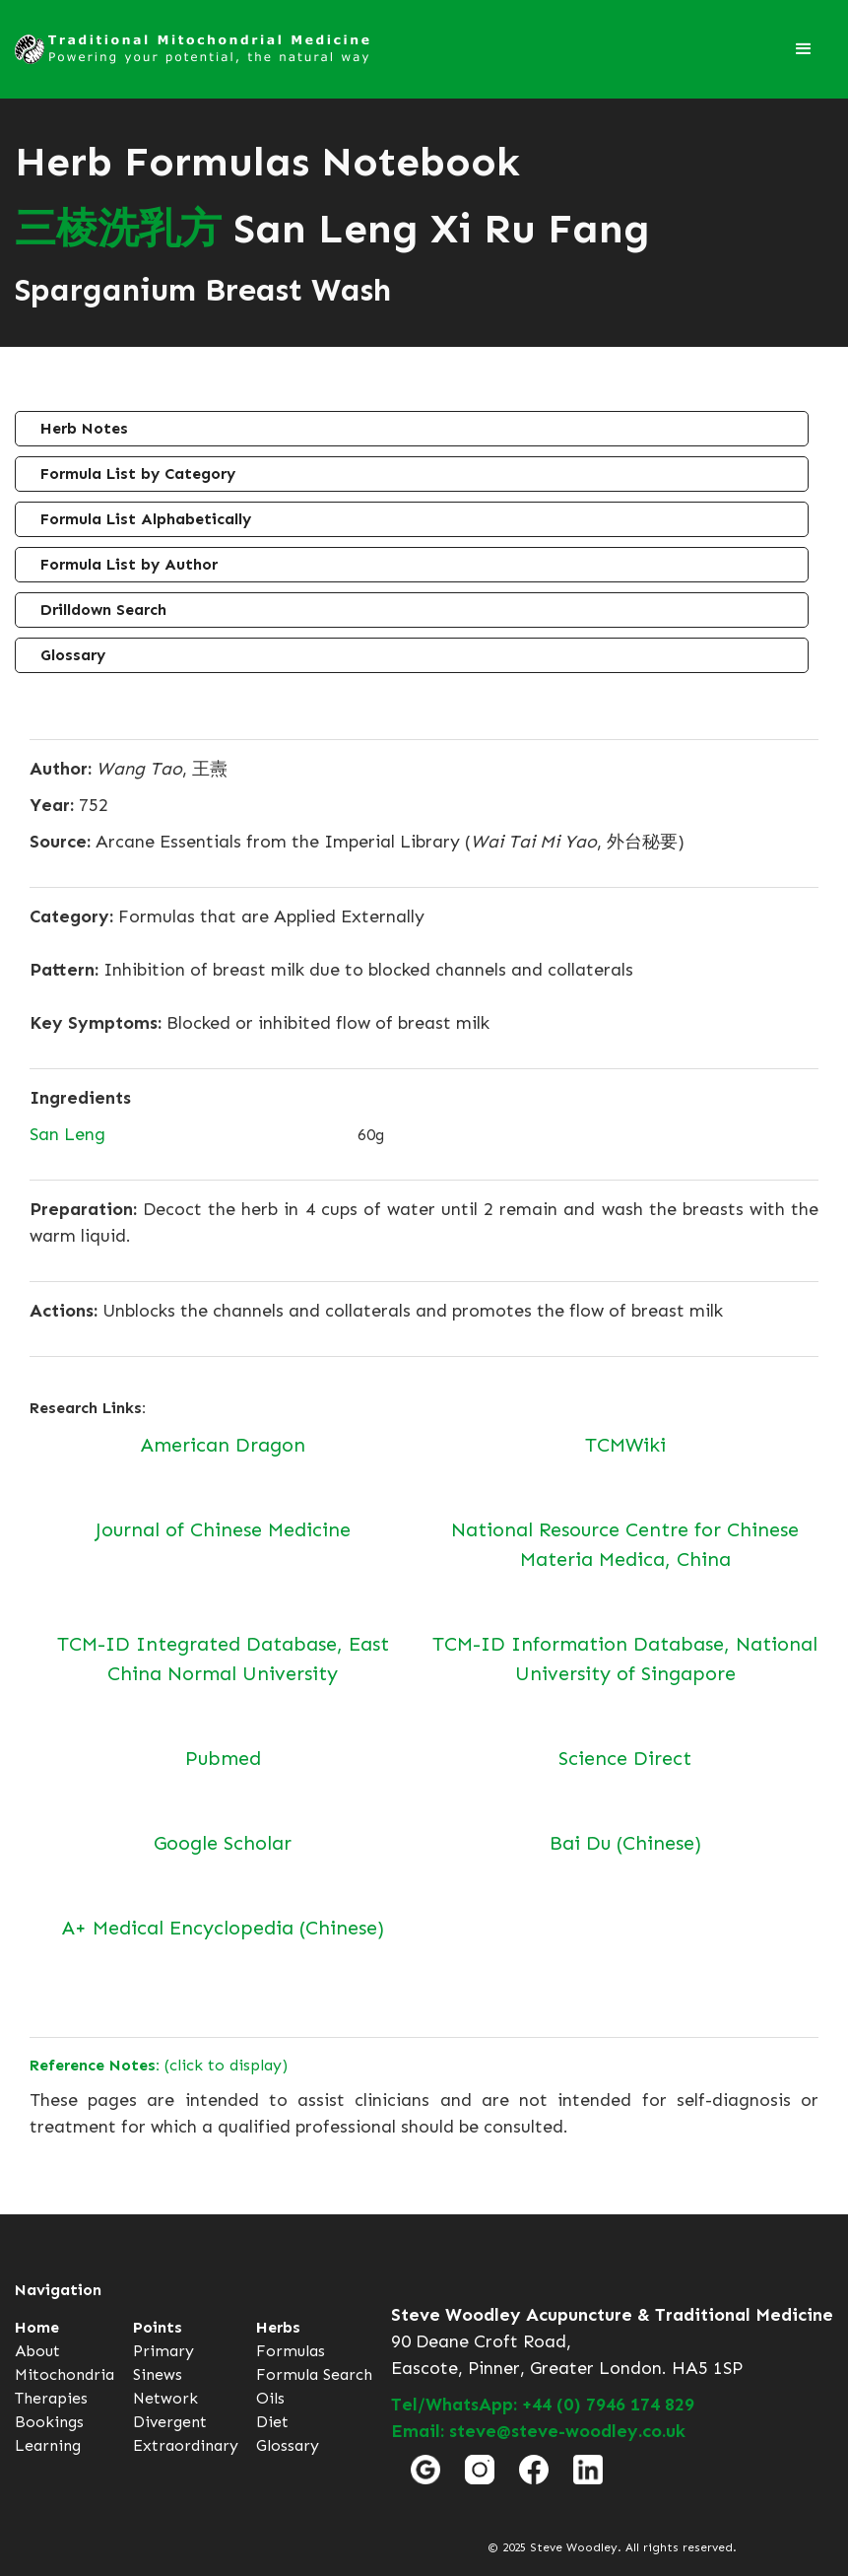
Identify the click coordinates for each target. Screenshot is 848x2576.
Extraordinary (185, 2445)
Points (157, 2327)
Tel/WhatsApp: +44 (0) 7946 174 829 (542, 2404)
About (37, 2350)
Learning (48, 2445)
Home (37, 2327)
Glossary (72, 654)
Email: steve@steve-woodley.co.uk (538, 2431)
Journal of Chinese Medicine (223, 1529)
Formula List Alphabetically (145, 518)
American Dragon (223, 1445)
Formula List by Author (129, 564)
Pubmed (223, 1758)
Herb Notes (84, 428)
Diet (272, 2421)
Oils (270, 2398)
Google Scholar (223, 1843)
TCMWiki (625, 1445)
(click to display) (159, 2065)
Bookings (49, 2421)
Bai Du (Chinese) (625, 1843)
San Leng (67, 1134)
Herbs (278, 2327)
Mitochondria (64, 2374)
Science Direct (624, 1758)
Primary (163, 2350)
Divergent (170, 2421)
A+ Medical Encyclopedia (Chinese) (223, 1927)
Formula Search (314, 2374)
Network (165, 2398)
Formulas (290, 2350)
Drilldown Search (103, 609)
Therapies (51, 2398)
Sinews (157, 2374)
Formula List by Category (137, 473)
